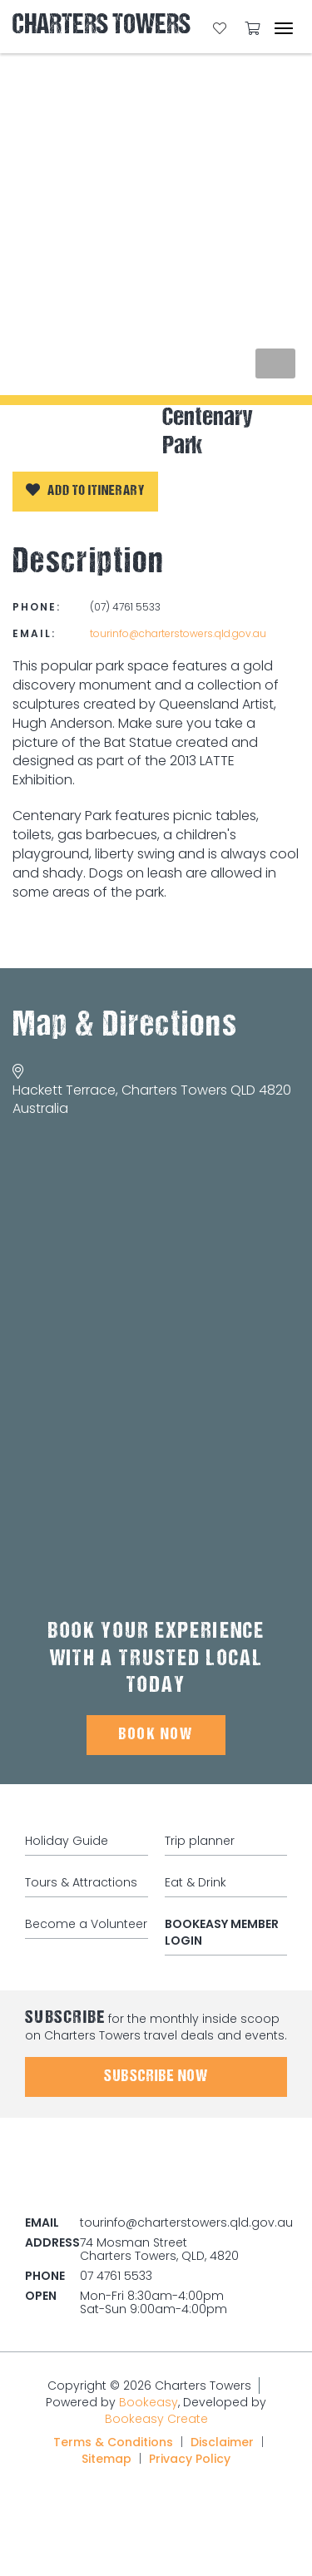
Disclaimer (222, 2442)
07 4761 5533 (116, 2275)
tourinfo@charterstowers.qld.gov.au (178, 633)
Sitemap (106, 2458)
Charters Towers (101, 26)
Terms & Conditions (113, 2442)
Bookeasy (148, 2402)
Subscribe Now (156, 2077)
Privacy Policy (189, 2458)
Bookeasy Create (156, 2418)
